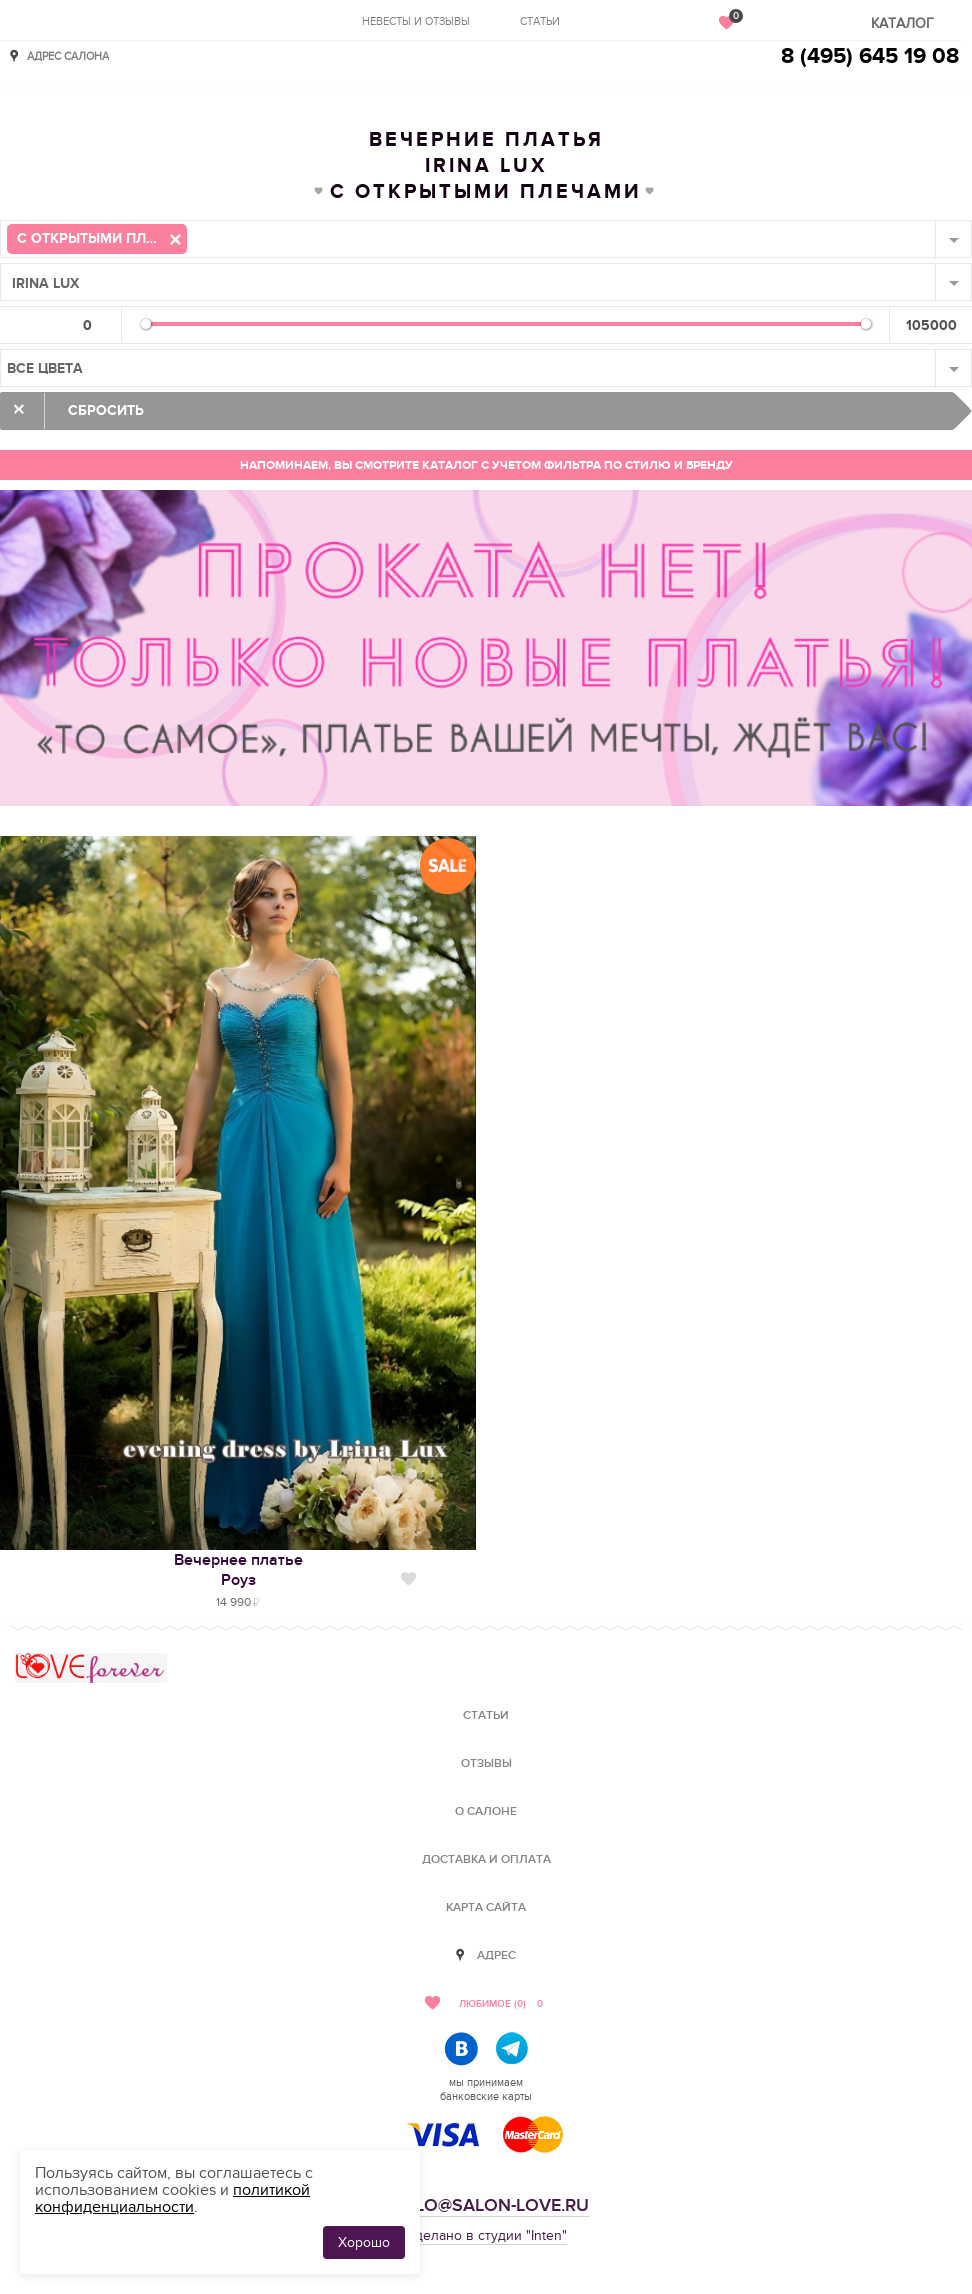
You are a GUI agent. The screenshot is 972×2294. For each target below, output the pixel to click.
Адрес (496, 1955)
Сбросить (106, 410)
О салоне (486, 1811)
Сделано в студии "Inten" (486, 2235)
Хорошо (364, 2242)
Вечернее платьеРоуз (238, 1570)
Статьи (540, 21)
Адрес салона (68, 55)
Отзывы (486, 1763)
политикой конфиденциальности (172, 2198)
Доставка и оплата (486, 1859)
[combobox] (486, 239)
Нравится (408, 1579)
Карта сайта (486, 1907)
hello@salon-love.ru (486, 2205)
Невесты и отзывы (416, 21)
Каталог (902, 23)
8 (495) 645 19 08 (870, 56)
